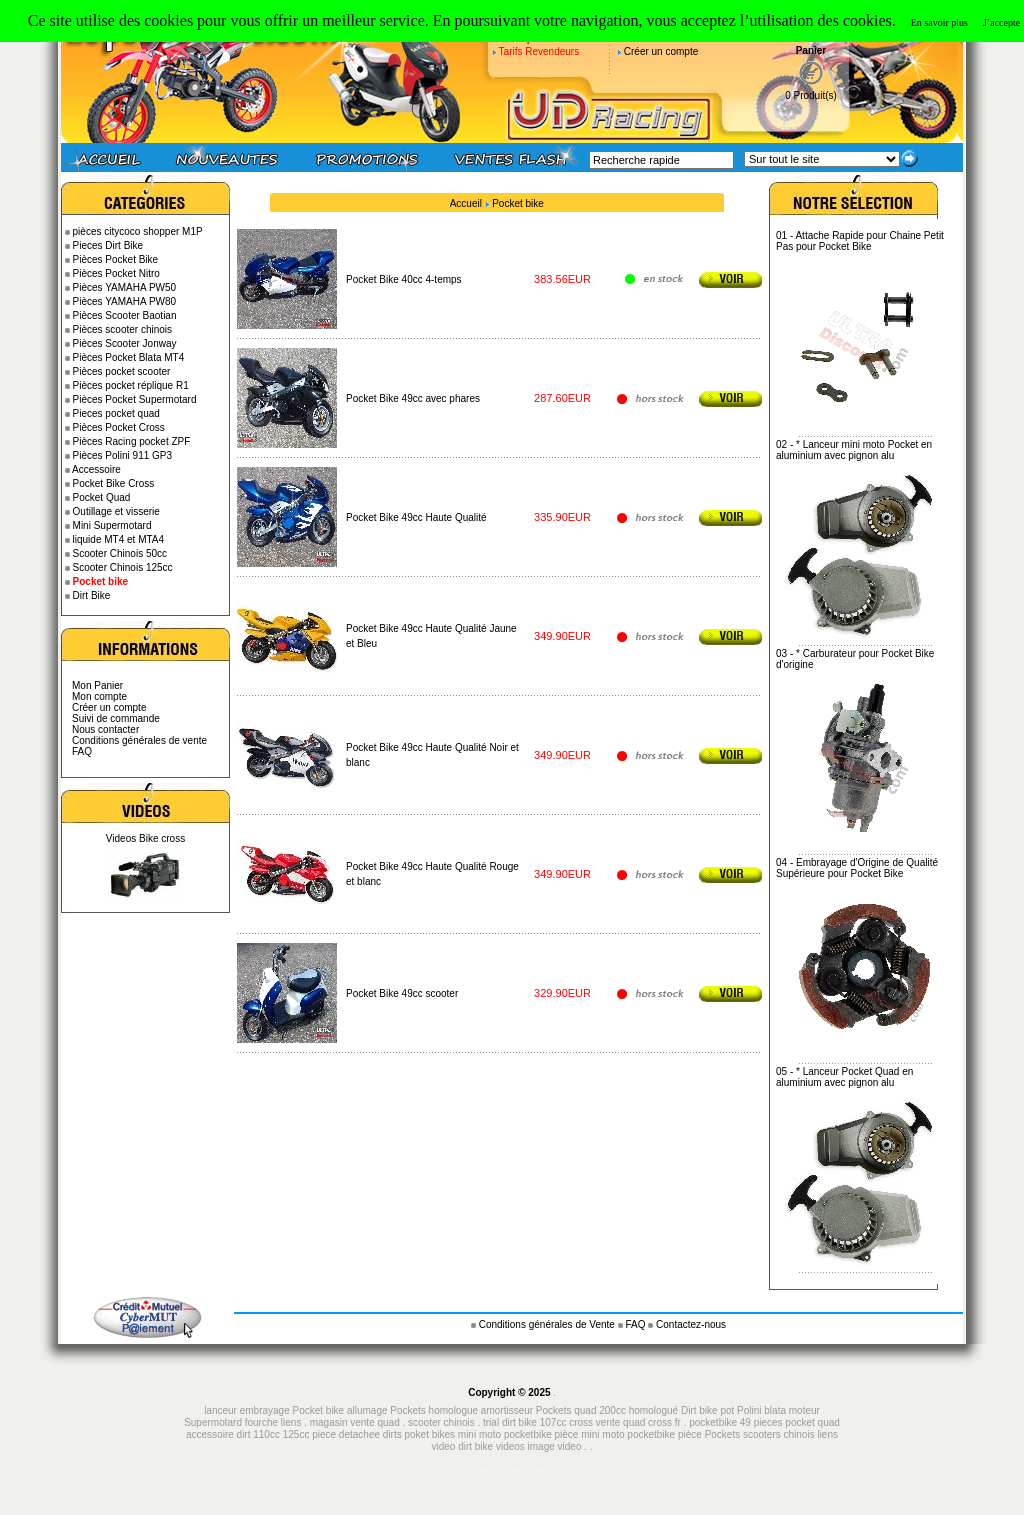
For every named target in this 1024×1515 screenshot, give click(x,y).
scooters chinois (779, 1434)
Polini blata (761, 1410)
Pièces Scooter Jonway (125, 343)
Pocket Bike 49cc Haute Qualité (416, 517)
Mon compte (99, 696)
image (541, 1446)
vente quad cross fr (638, 1422)
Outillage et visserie (116, 511)
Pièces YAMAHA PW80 (125, 301)
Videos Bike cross (145, 838)
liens (291, 1422)
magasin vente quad (355, 1422)
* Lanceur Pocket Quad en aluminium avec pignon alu (844, 1077)
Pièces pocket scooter (122, 371)
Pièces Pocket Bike (116, 259)
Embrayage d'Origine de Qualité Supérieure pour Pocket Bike (857, 868)
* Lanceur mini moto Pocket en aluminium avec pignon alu (854, 450)
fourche (261, 1422)
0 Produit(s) (811, 95)
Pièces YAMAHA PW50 (125, 287)
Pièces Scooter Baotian (125, 315)
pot (727, 1410)
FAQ (82, 751)
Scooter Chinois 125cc (123, 567)
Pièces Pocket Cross (119, 427)
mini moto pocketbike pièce (642, 1434)
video (570, 1446)
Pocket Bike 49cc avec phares (413, 398)
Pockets (723, 1434)
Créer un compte (661, 51)
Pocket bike (518, 203)
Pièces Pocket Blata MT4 (129, 357)
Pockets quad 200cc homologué (608, 1410)
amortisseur (507, 1410)
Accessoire (96, 469)
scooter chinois (441, 1422)
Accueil (466, 203)
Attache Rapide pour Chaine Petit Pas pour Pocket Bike (860, 241)
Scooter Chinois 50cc (120, 553)
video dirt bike (462, 1446)
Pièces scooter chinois (123, 329)
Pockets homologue (434, 1410)
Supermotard (213, 1422)
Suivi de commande (116, 718)
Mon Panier (97, 685)
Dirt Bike (92, 595)
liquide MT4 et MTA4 (119, 539)
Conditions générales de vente (139, 740)
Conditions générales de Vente (548, 1324)
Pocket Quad (102, 497)
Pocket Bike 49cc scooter (402, 993)
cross (582, 1422)
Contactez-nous (691, 1324)
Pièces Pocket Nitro (116, 273)
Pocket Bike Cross (114, 483)
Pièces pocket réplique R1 (131, 385)
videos (510, 1446)
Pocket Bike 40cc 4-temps (404, 279)
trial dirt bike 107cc (526, 1422)
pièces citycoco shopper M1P (138, 231)
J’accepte (1001, 22)
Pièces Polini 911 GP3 (123, 455)
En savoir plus (939, 22)
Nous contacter (105, 729)
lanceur (220, 1410)
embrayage (265, 1410)
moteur (804, 1410)
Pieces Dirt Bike (108, 245)
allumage (367, 1410)
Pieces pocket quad (116, 413)
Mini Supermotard (112, 525)
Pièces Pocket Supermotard (135, 399)
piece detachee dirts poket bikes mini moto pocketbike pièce (446, 1434)
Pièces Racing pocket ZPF (132, 441)
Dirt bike (699, 1410)
